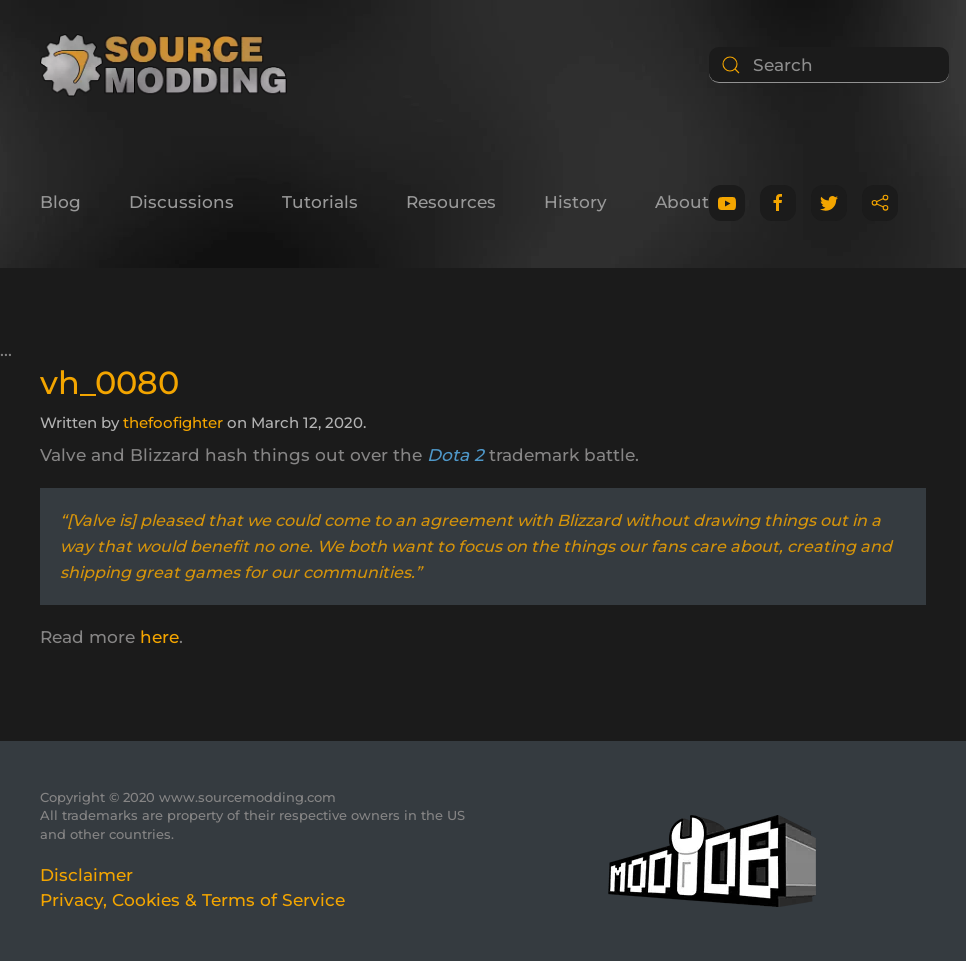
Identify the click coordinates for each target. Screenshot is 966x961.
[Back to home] (170, 65)
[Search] (829, 65)
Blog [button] (60, 202)
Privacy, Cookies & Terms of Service (192, 900)
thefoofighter (173, 422)
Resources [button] (451, 202)
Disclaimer (86, 875)
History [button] (575, 202)
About (682, 202)
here (159, 637)
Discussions (181, 202)
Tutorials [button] (320, 202)
